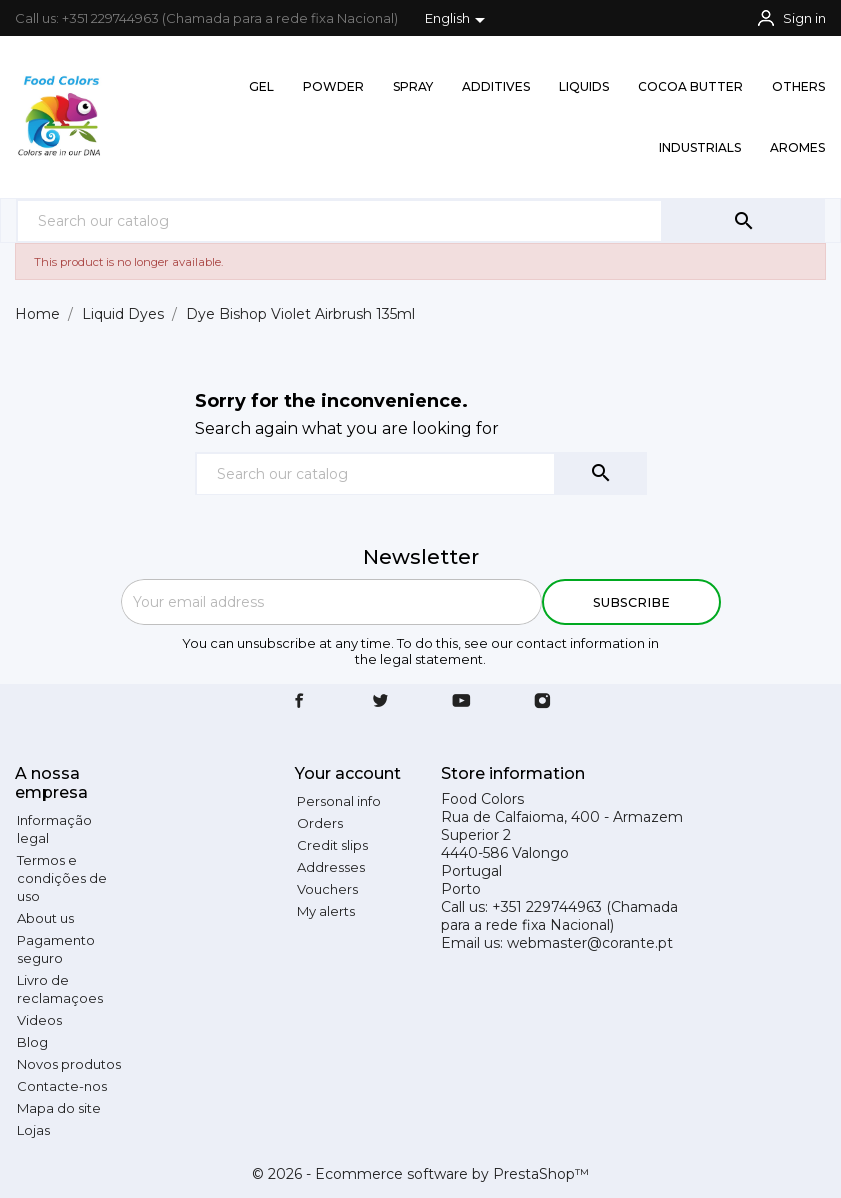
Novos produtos (69, 1064)
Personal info (339, 801)
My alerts (326, 911)
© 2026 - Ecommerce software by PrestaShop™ (420, 1174)
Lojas (33, 1130)
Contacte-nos (62, 1086)
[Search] (339, 220)
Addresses (331, 867)
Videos (39, 1020)
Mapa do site (59, 1108)
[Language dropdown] (458, 20)
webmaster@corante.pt (590, 943)
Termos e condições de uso (62, 878)
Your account (348, 773)
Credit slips (332, 845)
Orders (320, 823)
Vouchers (327, 889)
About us (45, 918)
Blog (32, 1042)
